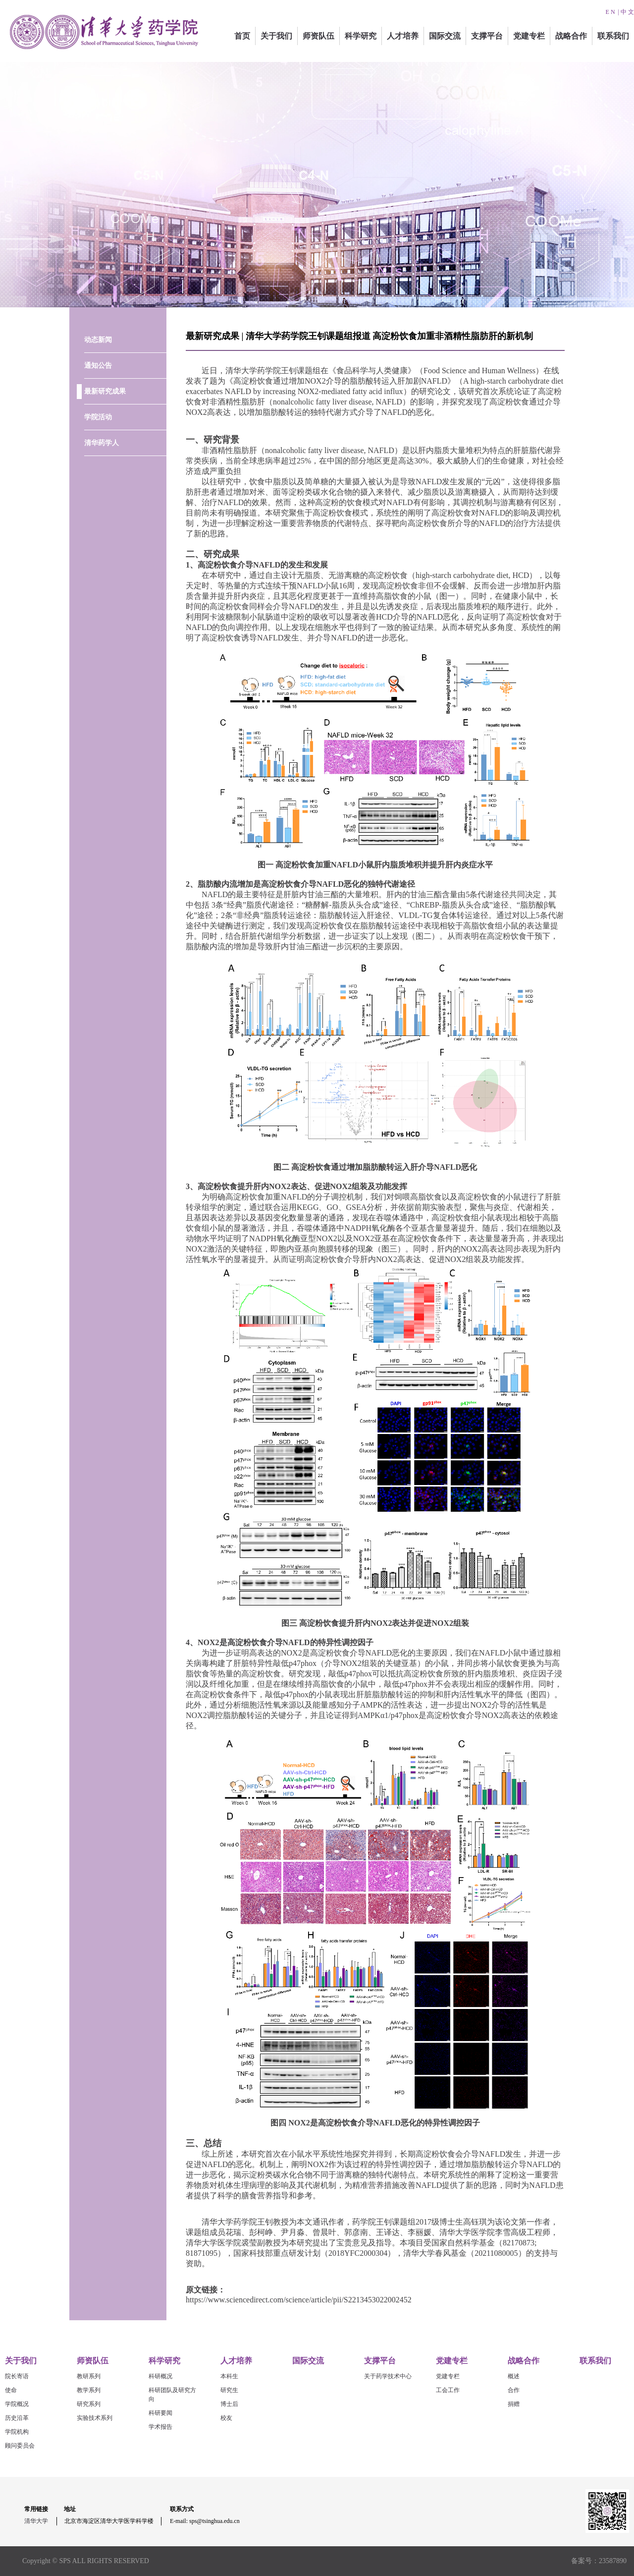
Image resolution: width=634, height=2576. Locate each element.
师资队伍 (318, 36)
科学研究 (360, 36)
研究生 (229, 2390)
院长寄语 (17, 2376)
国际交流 (445, 36)
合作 (514, 2390)
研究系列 (89, 2404)
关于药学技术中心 (388, 2376)
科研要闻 (160, 2412)
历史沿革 (17, 2417)
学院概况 (17, 2404)
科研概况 (160, 2376)
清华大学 (36, 2521)
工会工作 (448, 2390)
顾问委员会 (20, 2445)
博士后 (229, 2404)
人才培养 (403, 36)
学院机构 (17, 2431)
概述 (514, 2376)
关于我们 (276, 36)
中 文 (627, 11)
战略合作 (571, 36)
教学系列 (89, 2390)
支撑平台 (487, 36)
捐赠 (514, 2404)
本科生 (229, 2376)
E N (610, 11)
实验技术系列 (94, 2417)
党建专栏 (529, 36)
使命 (11, 2390)
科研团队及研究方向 (172, 2395)
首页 (242, 36)
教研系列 (89, 2376)
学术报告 (160, 2426)
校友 (226, 2417)
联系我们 (613, 36)
